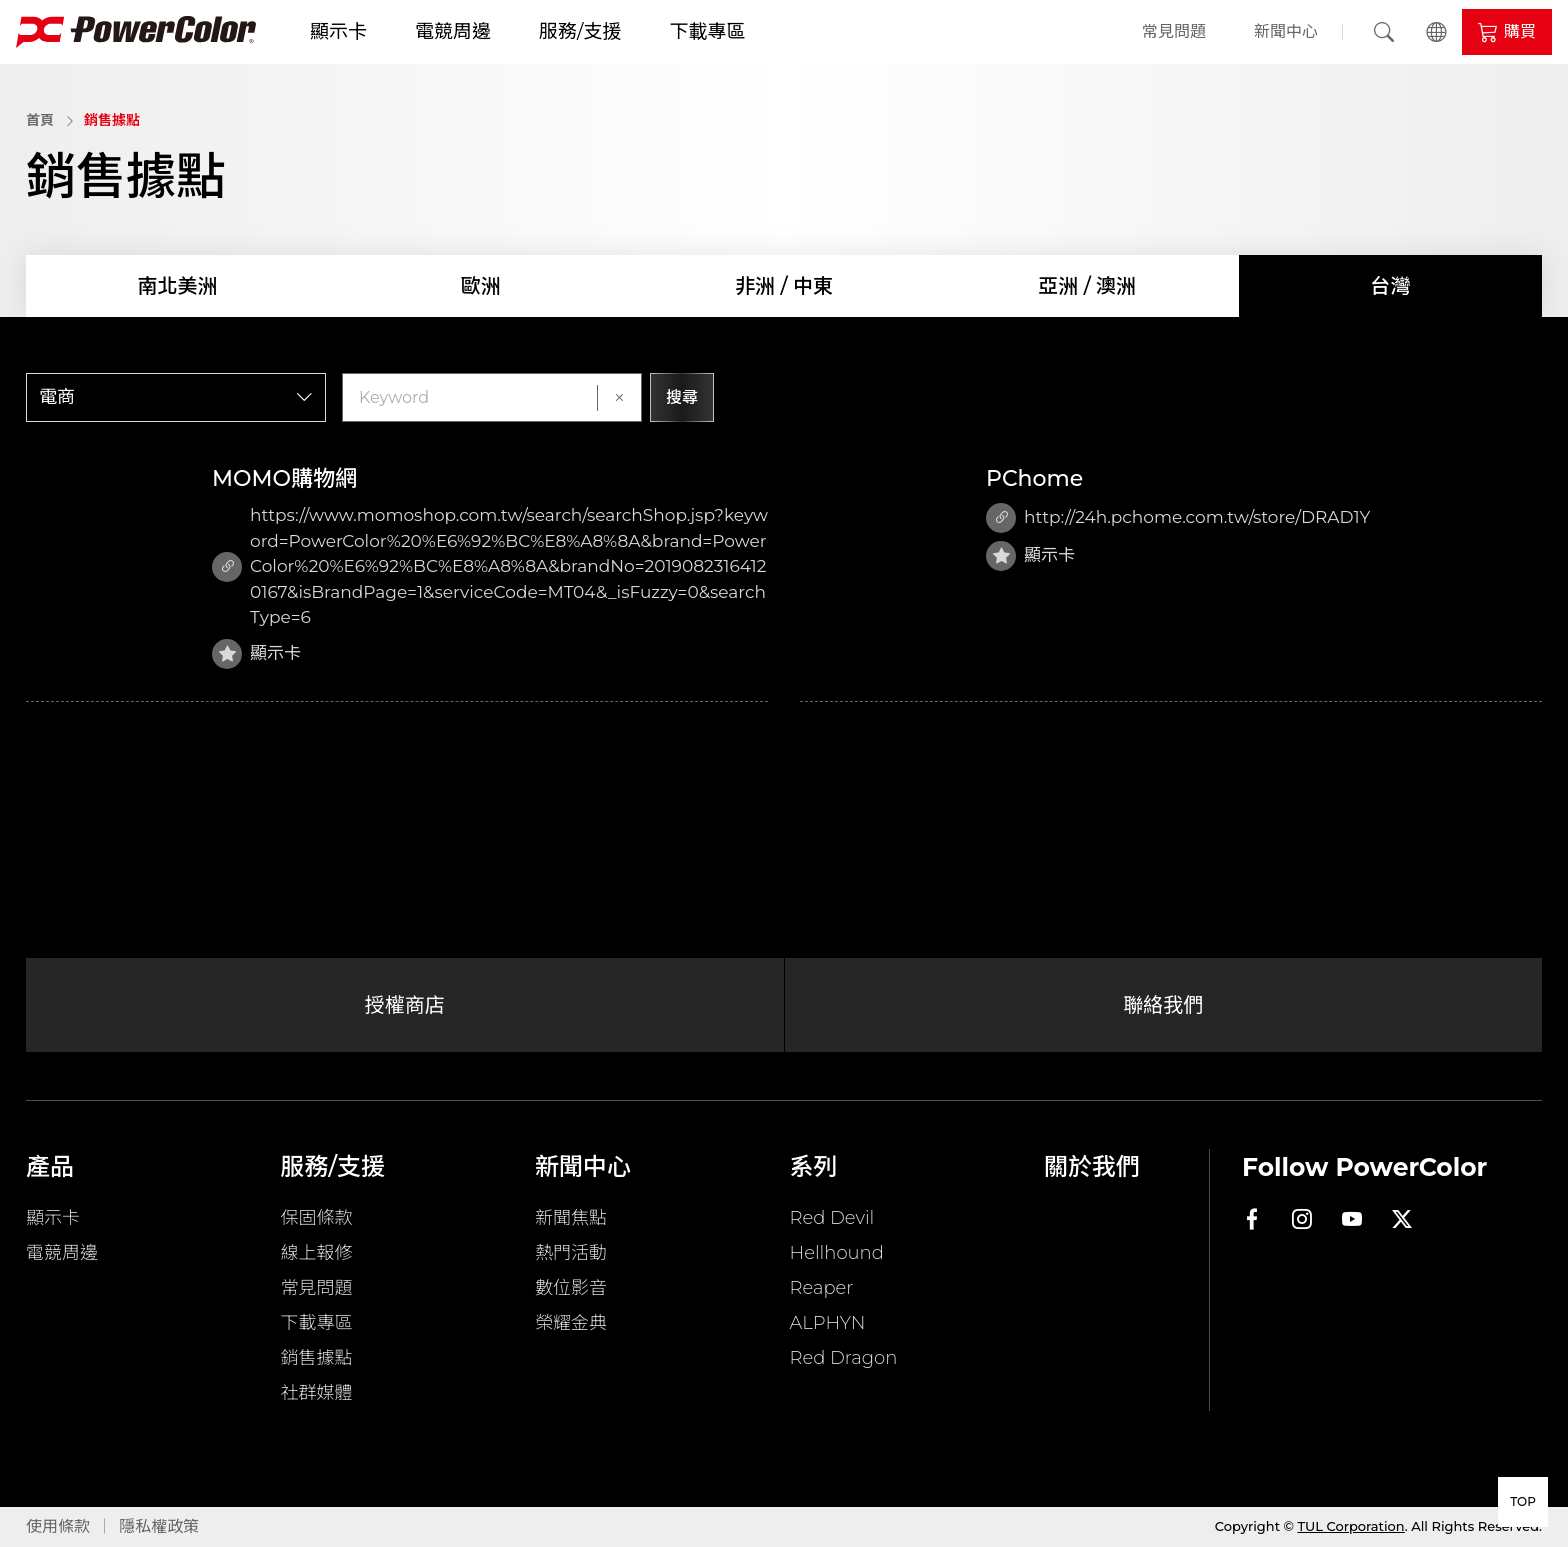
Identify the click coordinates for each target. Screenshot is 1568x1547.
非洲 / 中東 (784, 286)
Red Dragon (844, 1358)
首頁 (40, 120)
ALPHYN (828, 1323)
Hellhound (837, 1253)
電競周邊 (453, 31)
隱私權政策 (159, 1526)
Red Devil (832, 1218)
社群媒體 (317, 1393)
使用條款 (58, 1526)
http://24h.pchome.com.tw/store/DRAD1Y (1178, 518)
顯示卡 (338, 31)
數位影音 (571, 1288)
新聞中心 (1286, 31)
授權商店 (405, 1005)
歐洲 (481, 286)
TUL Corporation (1351, 1526)
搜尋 (682, 397)
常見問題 (1174, 31)
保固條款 (317, 1218)
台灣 (1390, 286)
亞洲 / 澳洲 (1087, 286)
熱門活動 (571, 1253)
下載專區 (707, 31)
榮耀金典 (571, 1323)
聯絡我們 (1163, 1005)
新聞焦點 (571, 1218)
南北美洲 (178, 286)
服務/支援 (580, 31)
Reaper (822, 1288)
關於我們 (1092, 1166)
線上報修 (317, 1253)
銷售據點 (112, 120)
